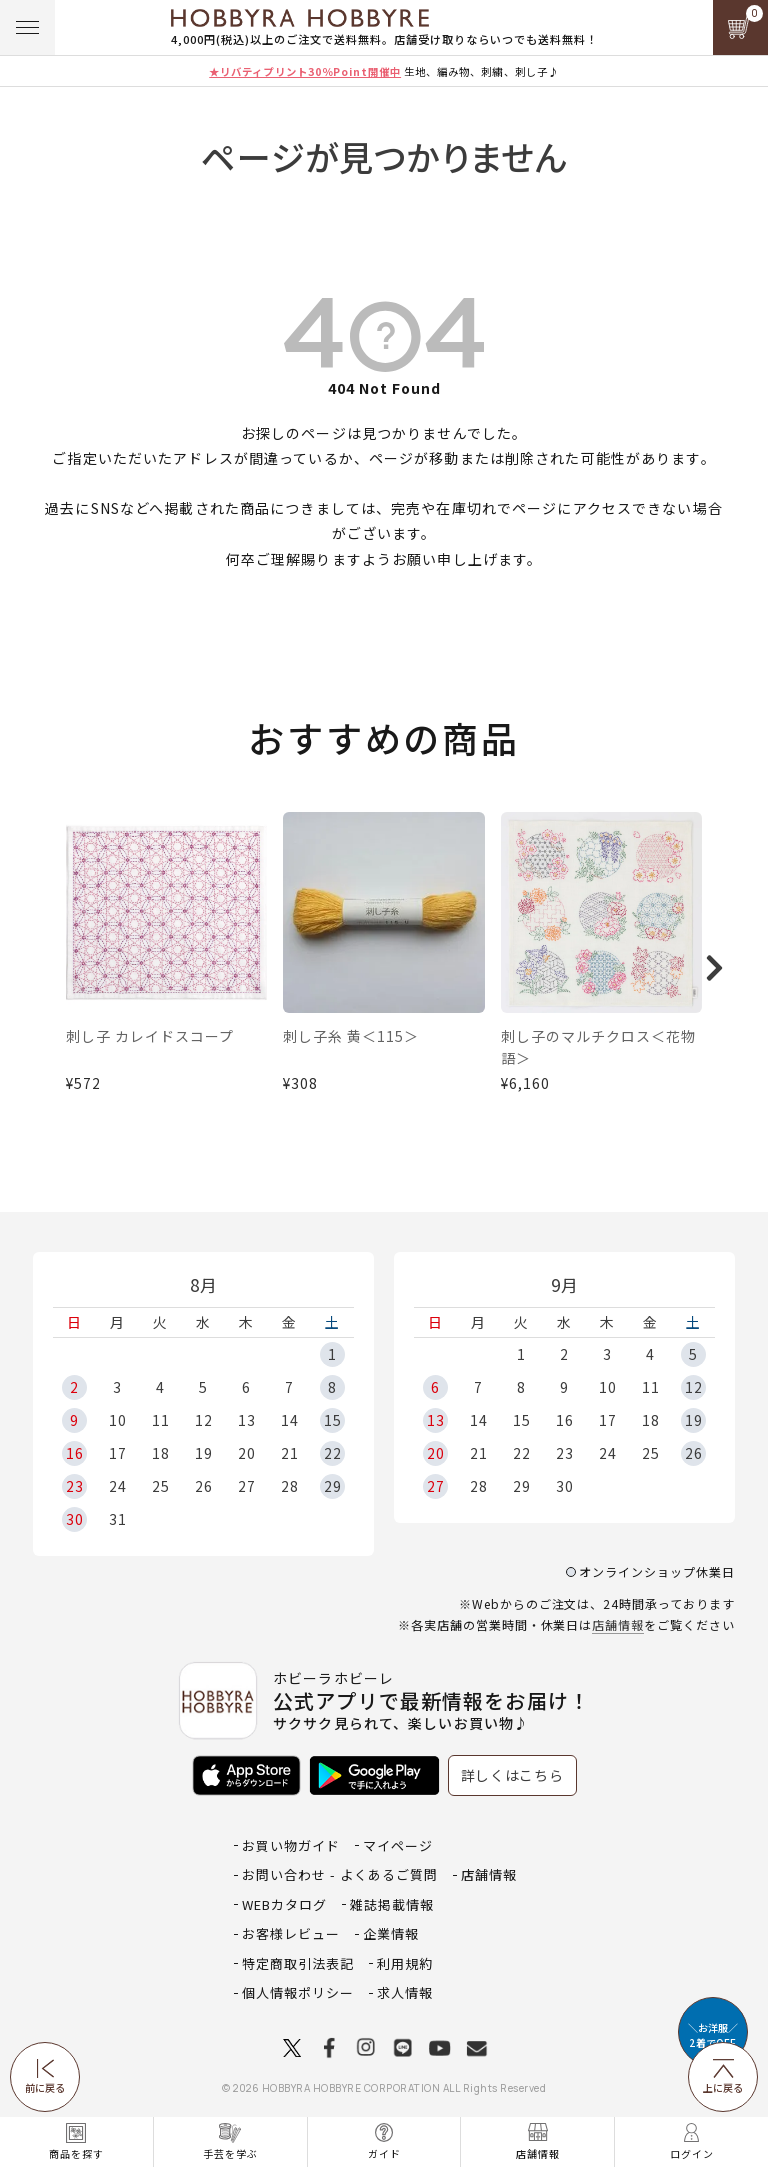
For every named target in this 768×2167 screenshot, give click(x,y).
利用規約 (405, 1963)
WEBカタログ (284, 1904)
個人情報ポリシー (298, 1992)
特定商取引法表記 (298, 1963)
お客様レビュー (291, 1933)
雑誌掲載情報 (392, 1904)
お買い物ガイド (291, 1845)
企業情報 (391, 1933)
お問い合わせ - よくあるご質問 (340, 1874)
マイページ (398, 1845)
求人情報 (405, 1992)
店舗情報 (618, 1624)
